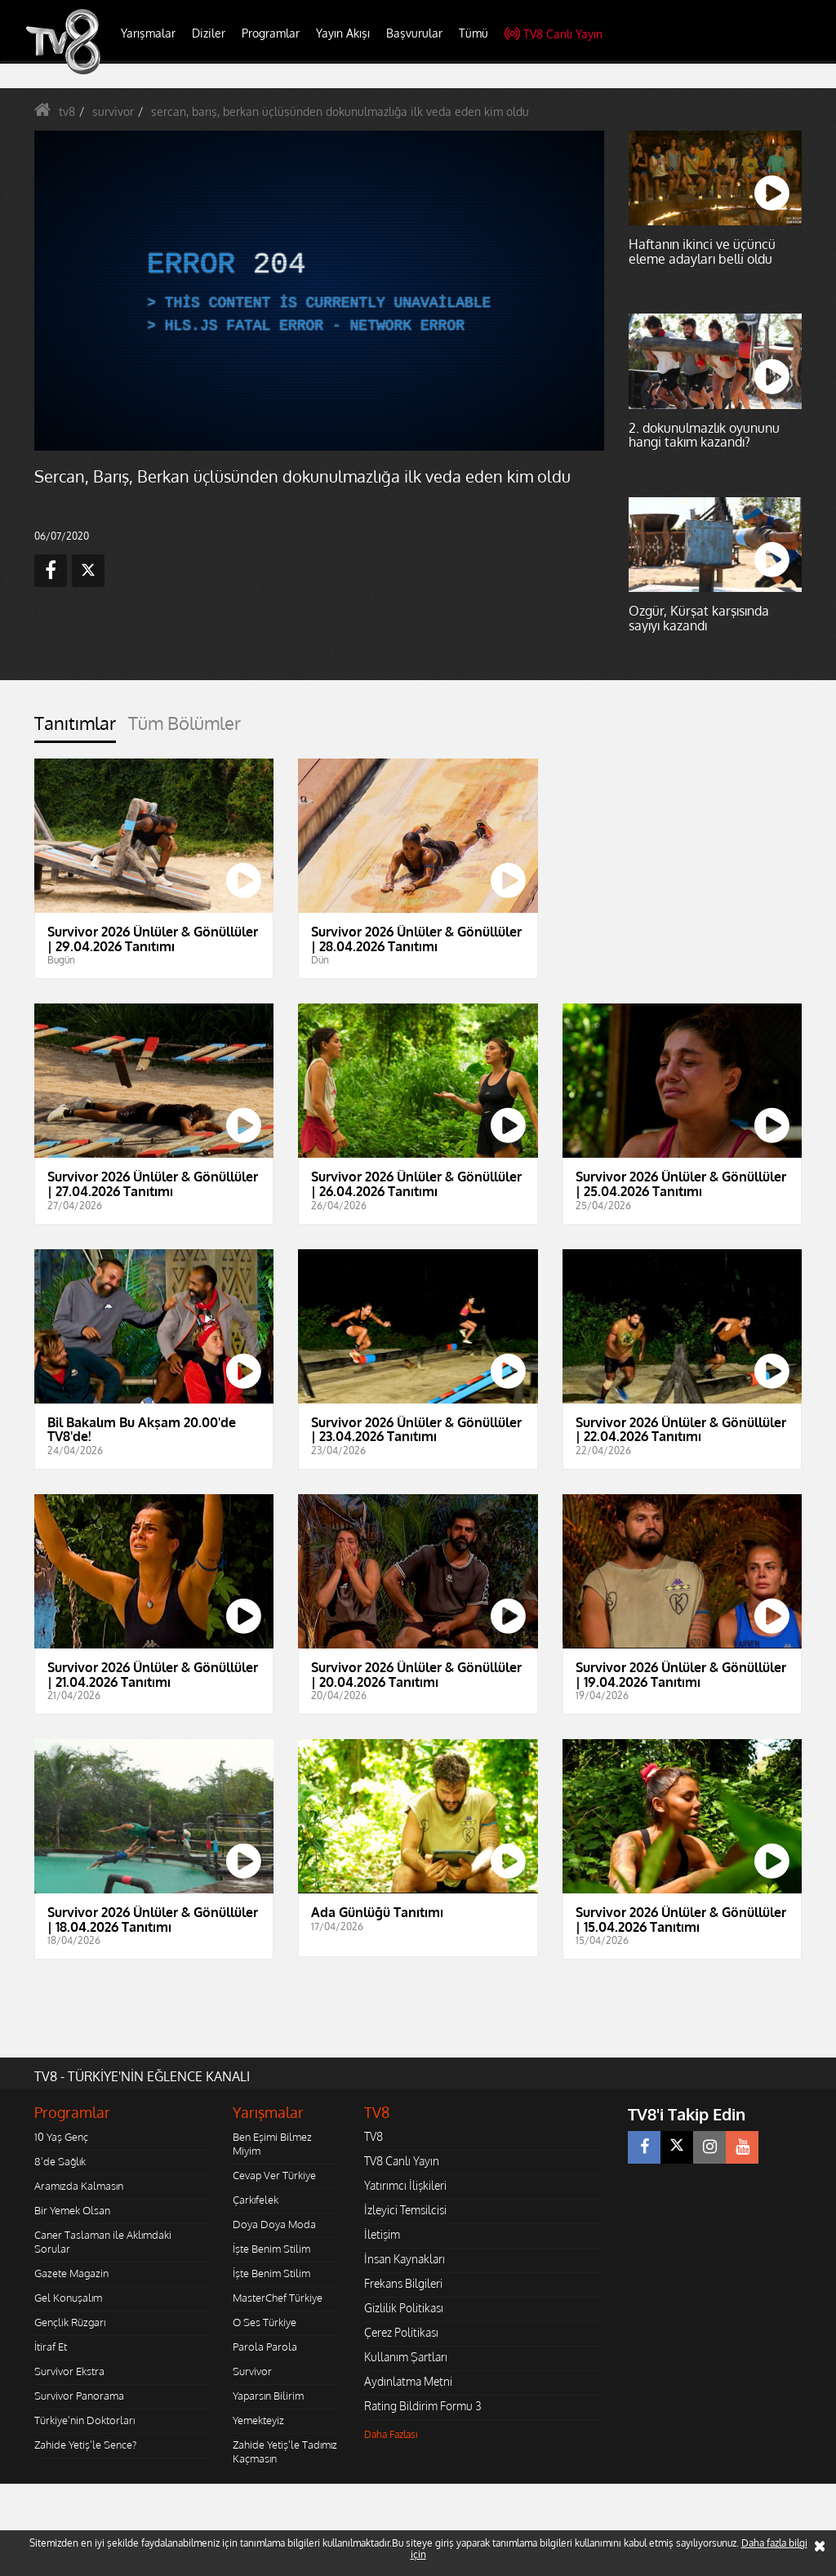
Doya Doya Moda (274, 2224)
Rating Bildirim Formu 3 (423, 2406)
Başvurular (414, 33)
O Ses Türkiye (264, 2322)
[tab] (75, 728)
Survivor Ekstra (69, 2371)
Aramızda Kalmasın (78, 2185)
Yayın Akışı (343, 33)
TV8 (373, 2136)
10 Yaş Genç (61, 2136)
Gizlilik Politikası (403, 2308)
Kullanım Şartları (405, 2357)
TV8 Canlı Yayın (554, 34)
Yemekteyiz (258, 2420)
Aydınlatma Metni (408, 2381)
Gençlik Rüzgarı (69, 2322)
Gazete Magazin (71, 2273)
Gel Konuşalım (68, 2297)
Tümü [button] (473, 33)
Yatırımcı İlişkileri (405, 2185)
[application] (319, 291)
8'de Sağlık (60, 2161)
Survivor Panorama (79, 2395)
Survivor (252, 2371)
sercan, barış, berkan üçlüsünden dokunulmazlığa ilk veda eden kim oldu (340, 111)
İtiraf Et (50, 2346)
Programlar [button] (271, 33)
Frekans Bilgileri (403, 2283)
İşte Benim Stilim (271, 2248)
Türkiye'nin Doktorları (84, 2420)
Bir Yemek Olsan (72, 2210)
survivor (113, 111)
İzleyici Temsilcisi (405, 2210)
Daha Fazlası (391, 2434)
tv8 (67, 111)
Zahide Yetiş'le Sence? (85, 2444)
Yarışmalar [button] (148, 33)
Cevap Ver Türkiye (274, 2175)
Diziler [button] (208, 33)
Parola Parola (265, 2346)
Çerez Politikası (401, 2332)
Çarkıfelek (255, 2199)
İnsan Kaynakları (404, 2259)
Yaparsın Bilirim (268, 2395)
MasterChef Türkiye (277, 2297)
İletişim (382, 2234)
